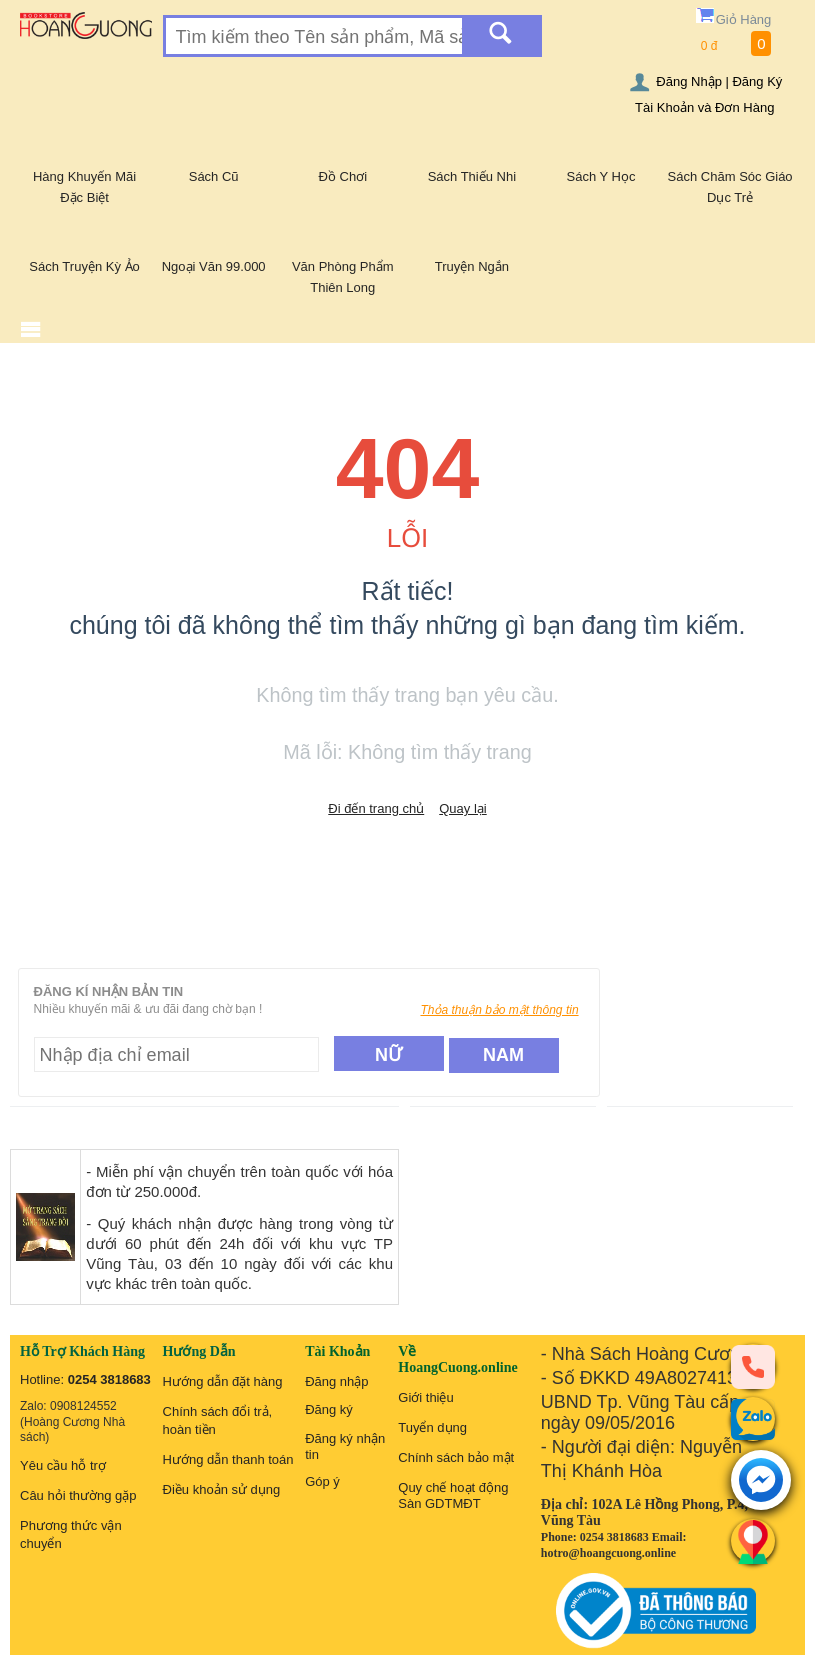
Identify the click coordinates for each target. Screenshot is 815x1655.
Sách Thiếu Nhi (472, 176)
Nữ (388, 1055)
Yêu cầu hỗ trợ (63, 1465)
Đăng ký (329, 1409)
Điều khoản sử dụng (222, 1489)
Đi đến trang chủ (376, 808)
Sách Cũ (214, 176)
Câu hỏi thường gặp (78, 1495)
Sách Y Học (601, 176)
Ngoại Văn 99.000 (214, 266)
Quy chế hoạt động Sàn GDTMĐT (453, 1495)
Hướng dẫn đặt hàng (223, 1381)
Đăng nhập (336, 1381)
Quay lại (462, 808)
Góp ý (322, 1481)
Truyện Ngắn (472, 266)
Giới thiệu (425, 1397)
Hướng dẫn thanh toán (228, 1459)
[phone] (753, 1366)
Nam (503, 1055)
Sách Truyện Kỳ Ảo (84, 266)
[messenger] (761, 1481)
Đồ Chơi (343, 176)
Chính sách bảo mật (456, 1457)
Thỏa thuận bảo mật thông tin (499, 1010)
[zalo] (753, 1419)
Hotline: (85, 1379)
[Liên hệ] (753, 1541)
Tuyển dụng (432, 1427)
